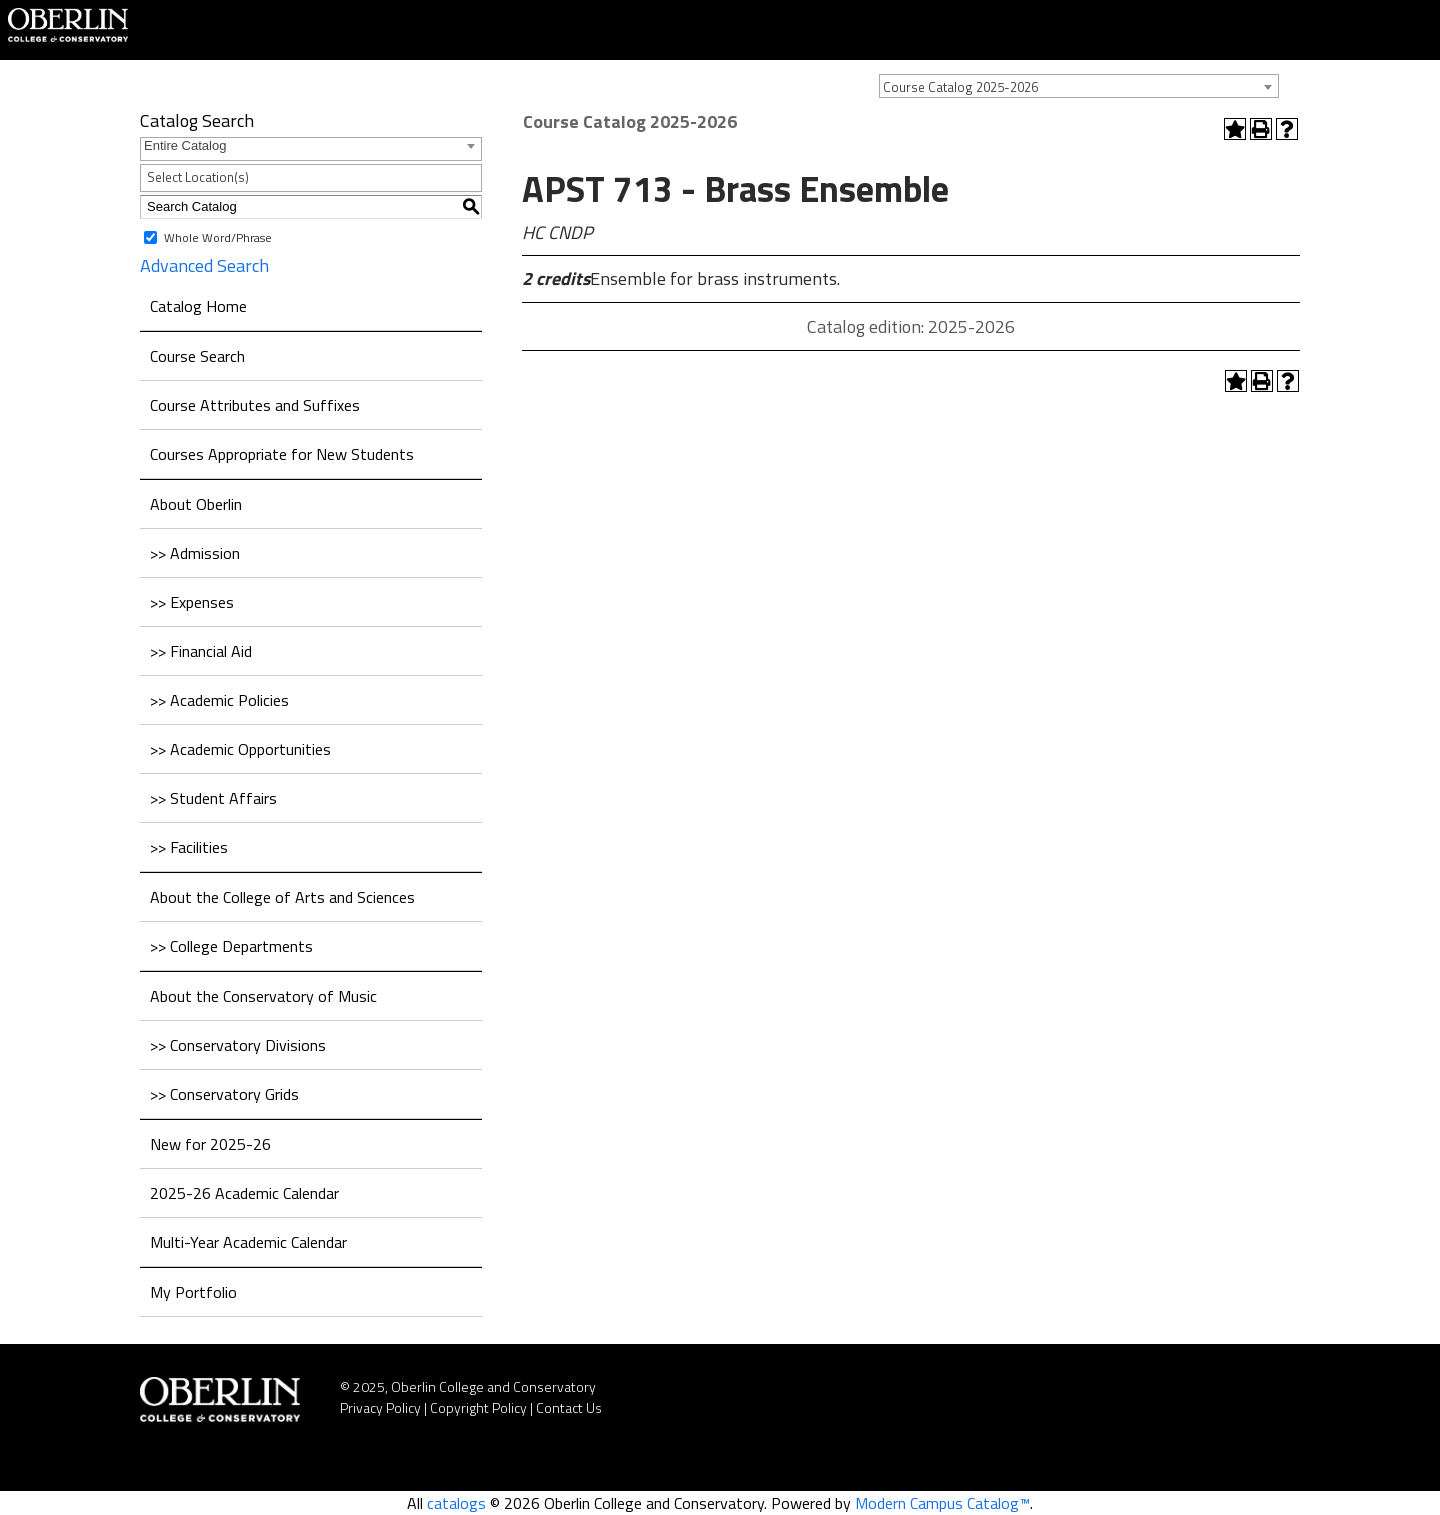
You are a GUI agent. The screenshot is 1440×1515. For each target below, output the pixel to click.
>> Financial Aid (201, 651)
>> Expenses (192, 602)
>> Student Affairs (213, 798)
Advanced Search (204, 265)
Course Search (197, 356)
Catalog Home (198, 306)
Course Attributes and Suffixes (255, 405)
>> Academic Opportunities (240, 749)
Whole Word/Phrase (218, 236)
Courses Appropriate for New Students (282, 454)
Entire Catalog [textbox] (185, 145)
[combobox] (1079, 86)
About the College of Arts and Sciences (282, 897)
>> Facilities (189, 847)
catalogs (456, 1503)
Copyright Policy (478, 1407)
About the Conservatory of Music (263, 996)
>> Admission (195, 553)
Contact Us (569, 1407)
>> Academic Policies (219, 700)
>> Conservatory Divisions (238, 1045)
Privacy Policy (380, 1407)
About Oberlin (196, 504)
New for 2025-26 (210, 1144)
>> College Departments (231, 946)
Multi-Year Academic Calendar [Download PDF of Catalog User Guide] (248, 1242)
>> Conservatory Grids (224, 1094)
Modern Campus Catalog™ (942, 1503)
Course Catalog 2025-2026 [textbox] (960, 87)
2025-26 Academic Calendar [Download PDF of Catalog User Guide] (244, 1193)
